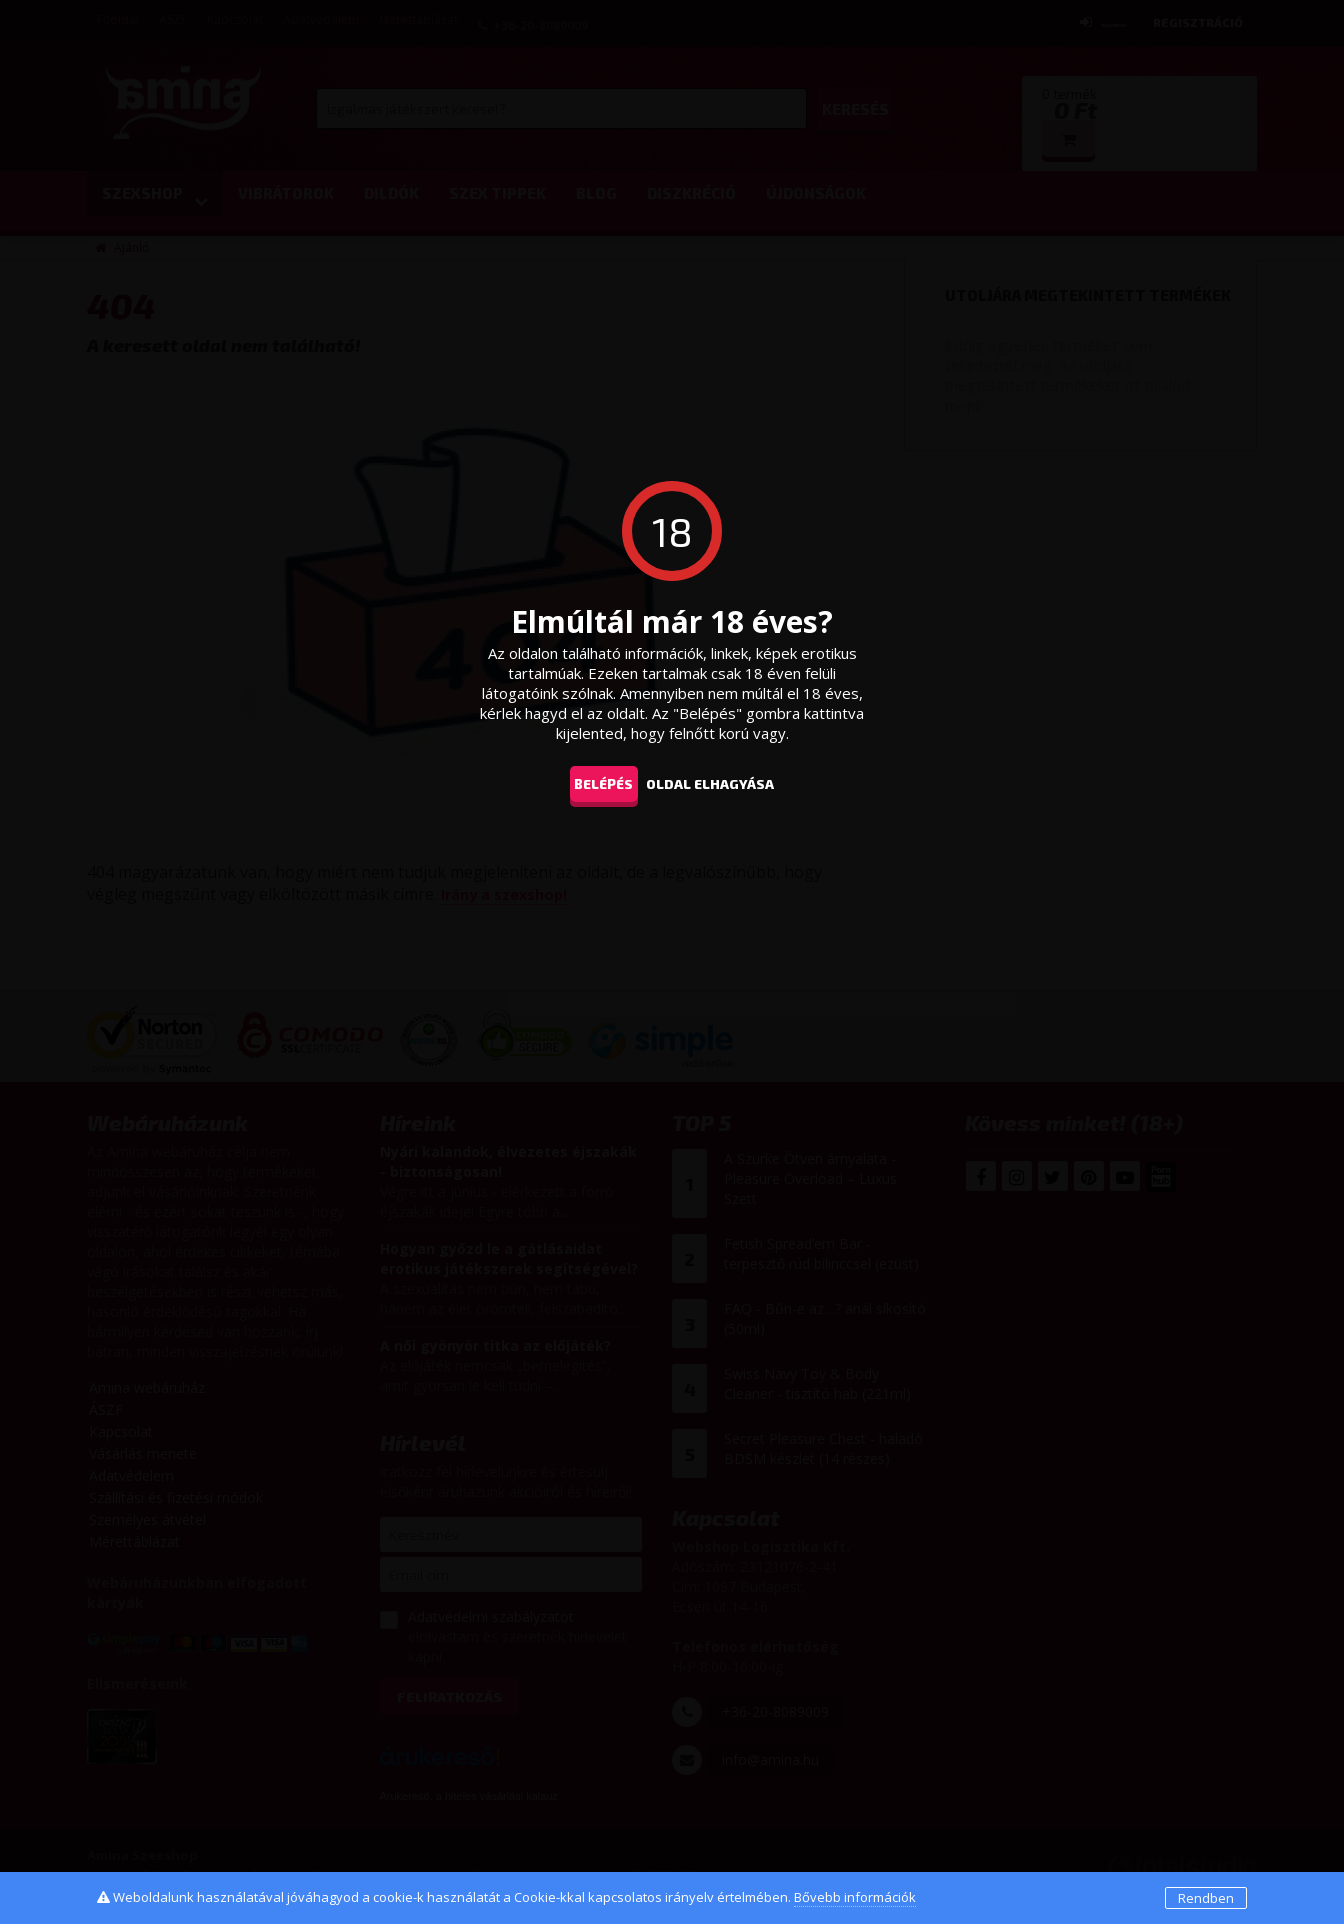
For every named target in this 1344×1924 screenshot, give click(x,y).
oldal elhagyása (734, 783)
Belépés (593, 783)
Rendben (1206, 1898)
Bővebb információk (855, 1897)
